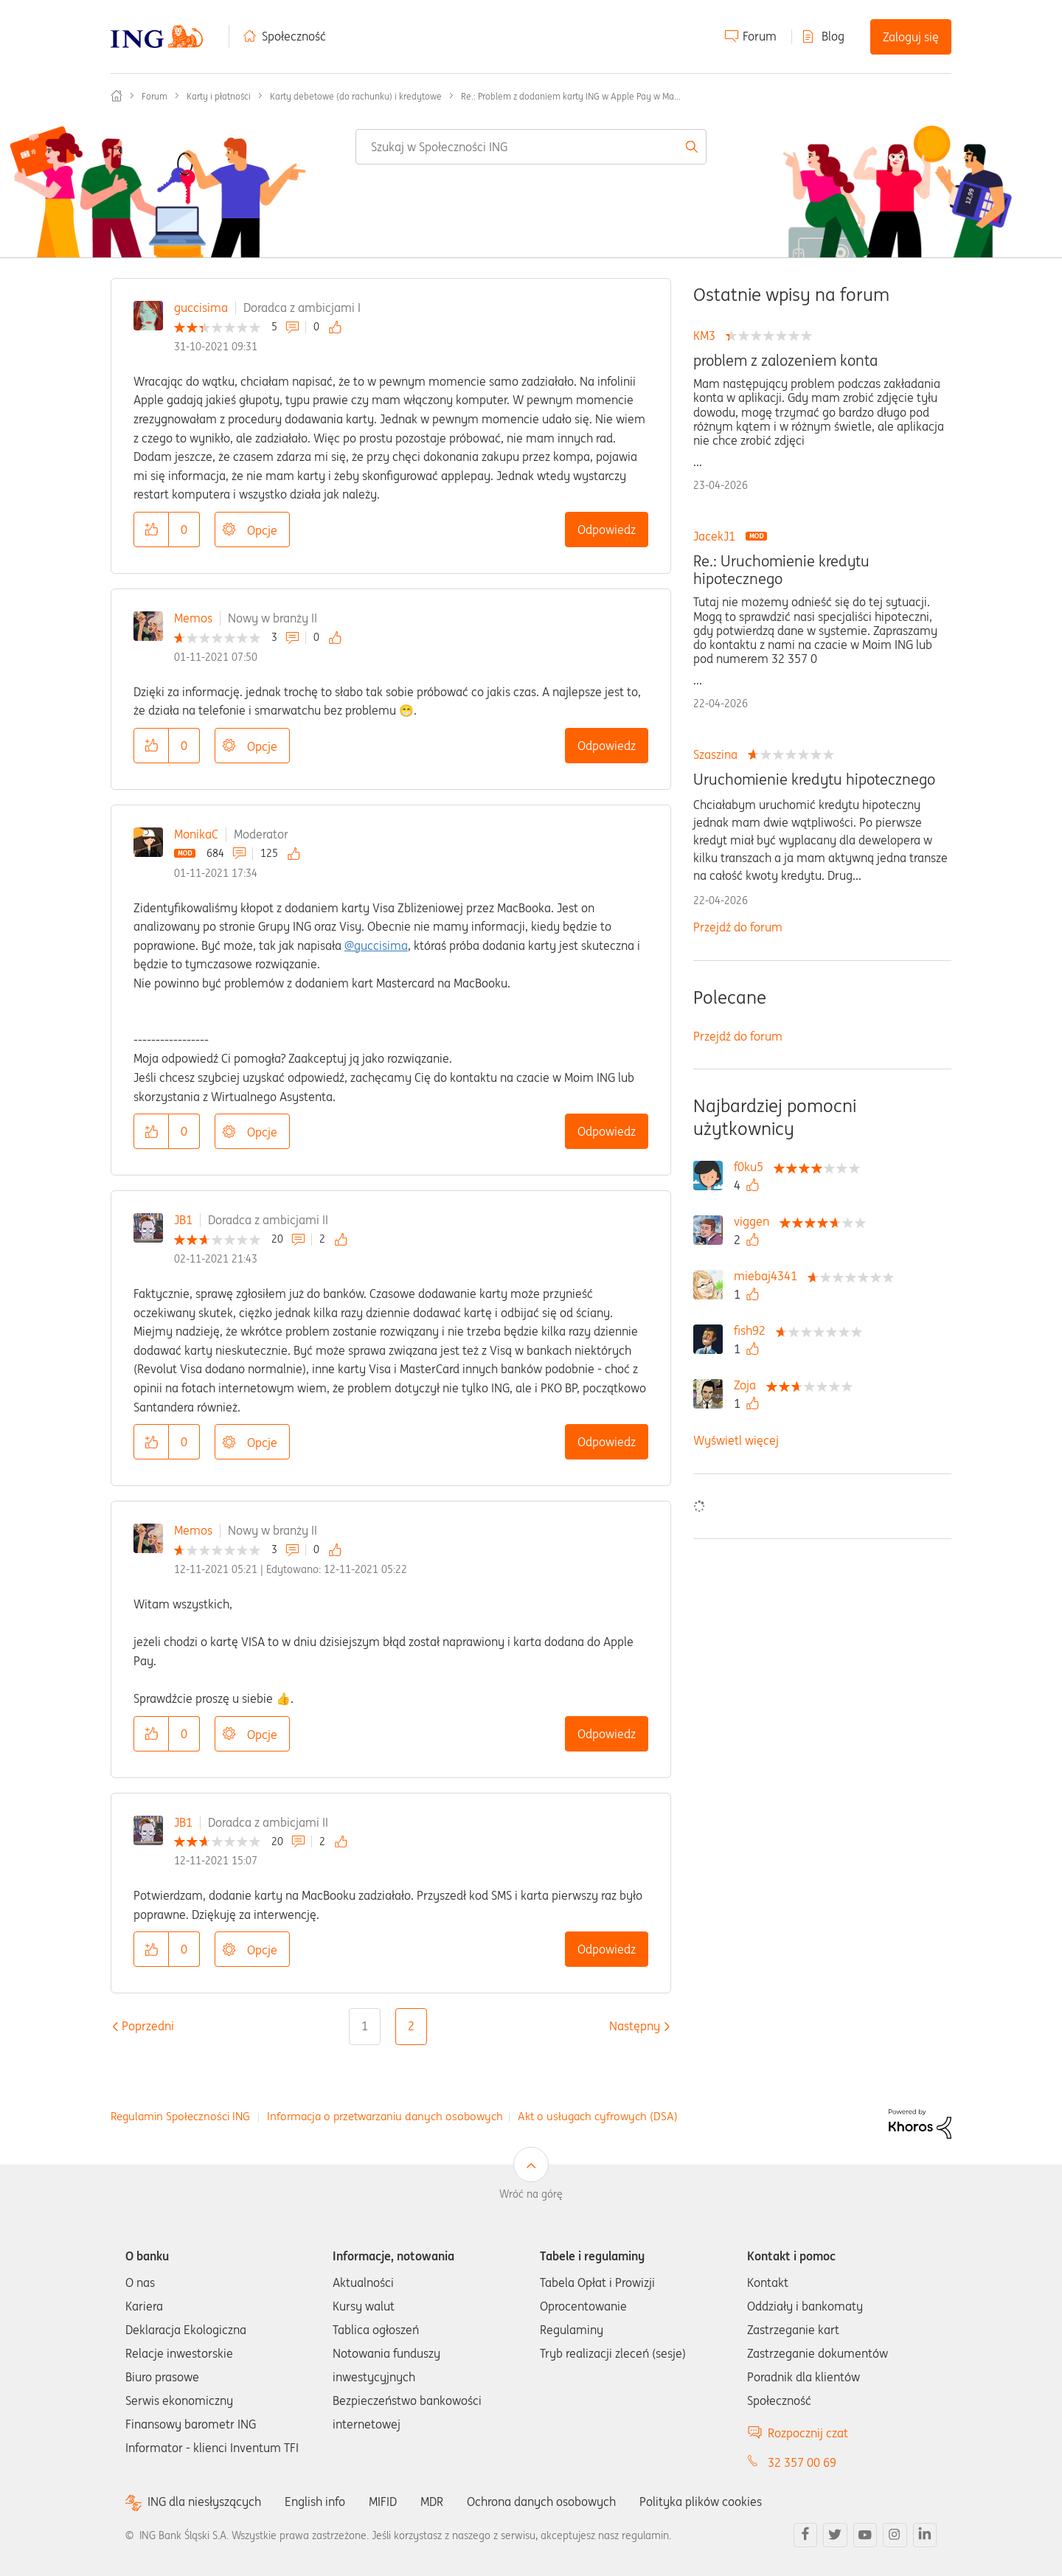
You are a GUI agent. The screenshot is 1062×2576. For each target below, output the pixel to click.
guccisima (201, 307)
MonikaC (196, 834)
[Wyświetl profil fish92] (753, 1330)
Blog (833, 36)
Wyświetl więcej (736, 1440)
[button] (151, 529)
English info (315, 2501)
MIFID (383, 2501)
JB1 (183, 1219)
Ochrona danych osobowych (541, 2501)
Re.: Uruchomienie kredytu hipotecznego (781, 570)
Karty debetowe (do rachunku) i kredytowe (356, 96)
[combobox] (530, 146)
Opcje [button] (262, 530)
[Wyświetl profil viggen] (755, 1221)
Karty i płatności (219, 96)
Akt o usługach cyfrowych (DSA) (598, 2116)
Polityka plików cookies (700, 2501)
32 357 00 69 (802, 2462)
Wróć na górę (531, 2194)
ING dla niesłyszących (204, 2502)
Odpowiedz (606, 529)
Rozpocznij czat (808, 2433)
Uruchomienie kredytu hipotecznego (814, 779)
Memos (193, 618)
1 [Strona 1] (364, 2025)
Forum (760, 36)
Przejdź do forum (737, 927)
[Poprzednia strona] (148, 2025)
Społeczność (294, 36)
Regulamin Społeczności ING (180, 2116)
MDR (431, 2501)
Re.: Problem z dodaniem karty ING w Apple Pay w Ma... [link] (571, 96)
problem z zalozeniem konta (785, 360)
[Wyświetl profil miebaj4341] (769, 1275)
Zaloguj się (911, 36)
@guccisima (376, 945)
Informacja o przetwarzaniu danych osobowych (385, 2116)
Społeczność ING (116, 96)
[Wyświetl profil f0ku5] (752, 1166)
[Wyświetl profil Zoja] (748, 1385)
